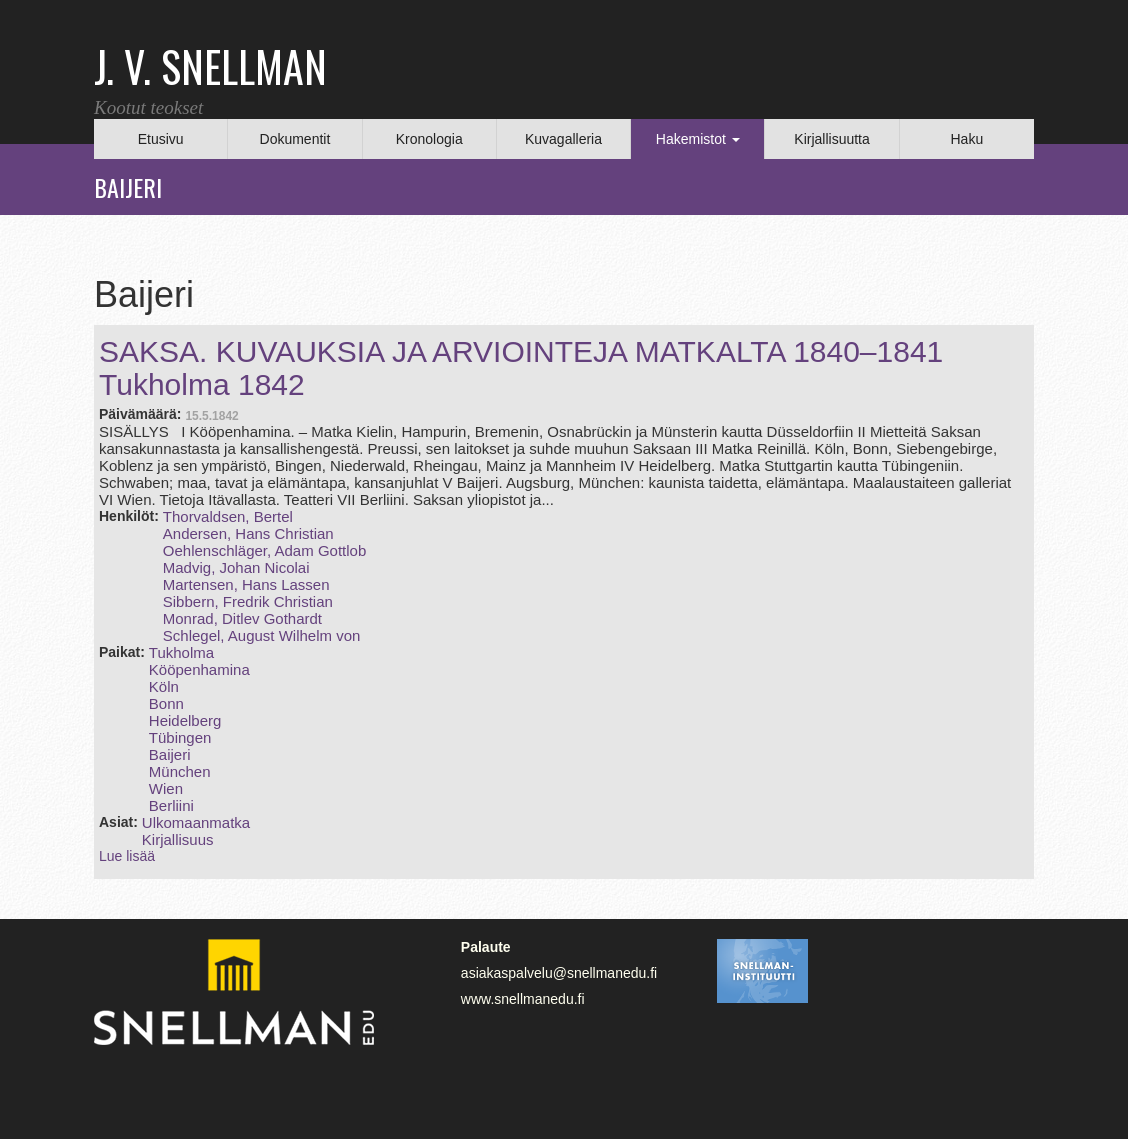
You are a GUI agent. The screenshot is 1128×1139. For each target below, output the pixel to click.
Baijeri (170, 754)
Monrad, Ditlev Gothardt (242, 618)
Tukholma (181, 652)
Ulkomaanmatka (196, 822)
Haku (966, 139)
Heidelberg (185, 720)
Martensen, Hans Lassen (246, 584)
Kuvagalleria (563, 139)
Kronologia (429, 139)
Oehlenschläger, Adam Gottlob (264, 550)
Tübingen (180, 737)
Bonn (166, 703)
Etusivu (161, 139)
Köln (164, 686)
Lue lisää (127, 856)
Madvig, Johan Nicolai (236, 567)
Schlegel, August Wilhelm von (262, 635)
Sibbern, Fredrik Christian (248, 601)
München (180, 771)
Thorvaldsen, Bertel (228, 516)
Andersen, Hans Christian (248, 533)
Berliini (171, 805)
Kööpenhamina (199, 669)
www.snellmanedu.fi (523, 999)
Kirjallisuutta (831, 139)
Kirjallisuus (178, 839)
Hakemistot (698, 139)
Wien (166, 788)
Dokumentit (295, 139)
